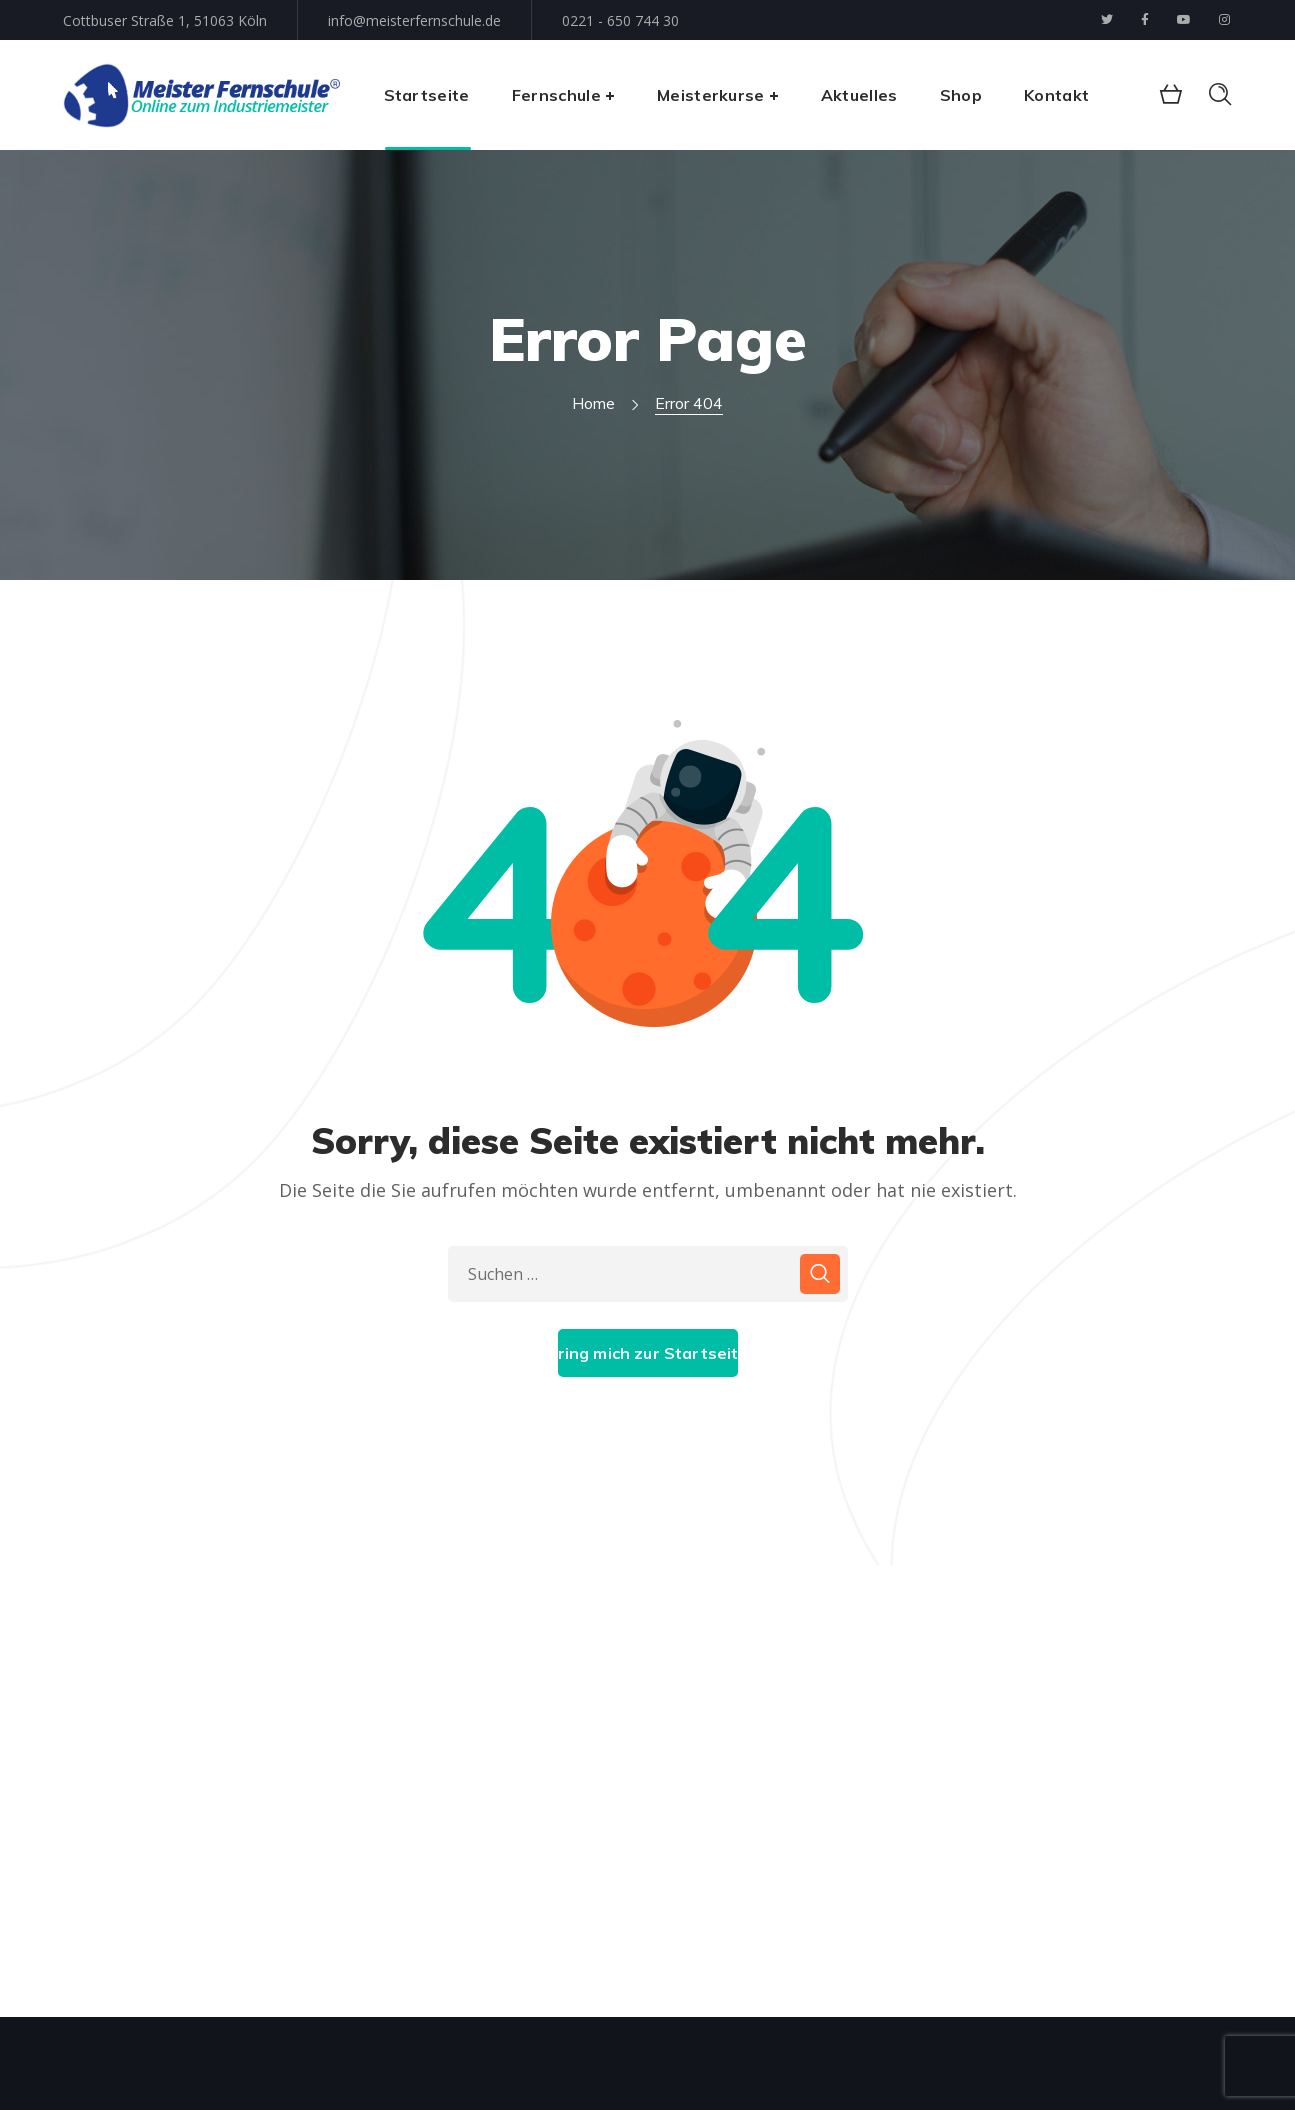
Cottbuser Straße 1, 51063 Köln (165, 20)
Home (593, 403)
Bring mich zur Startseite (648, 1353)
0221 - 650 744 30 (620, 20)
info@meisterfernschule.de (414, 20)
